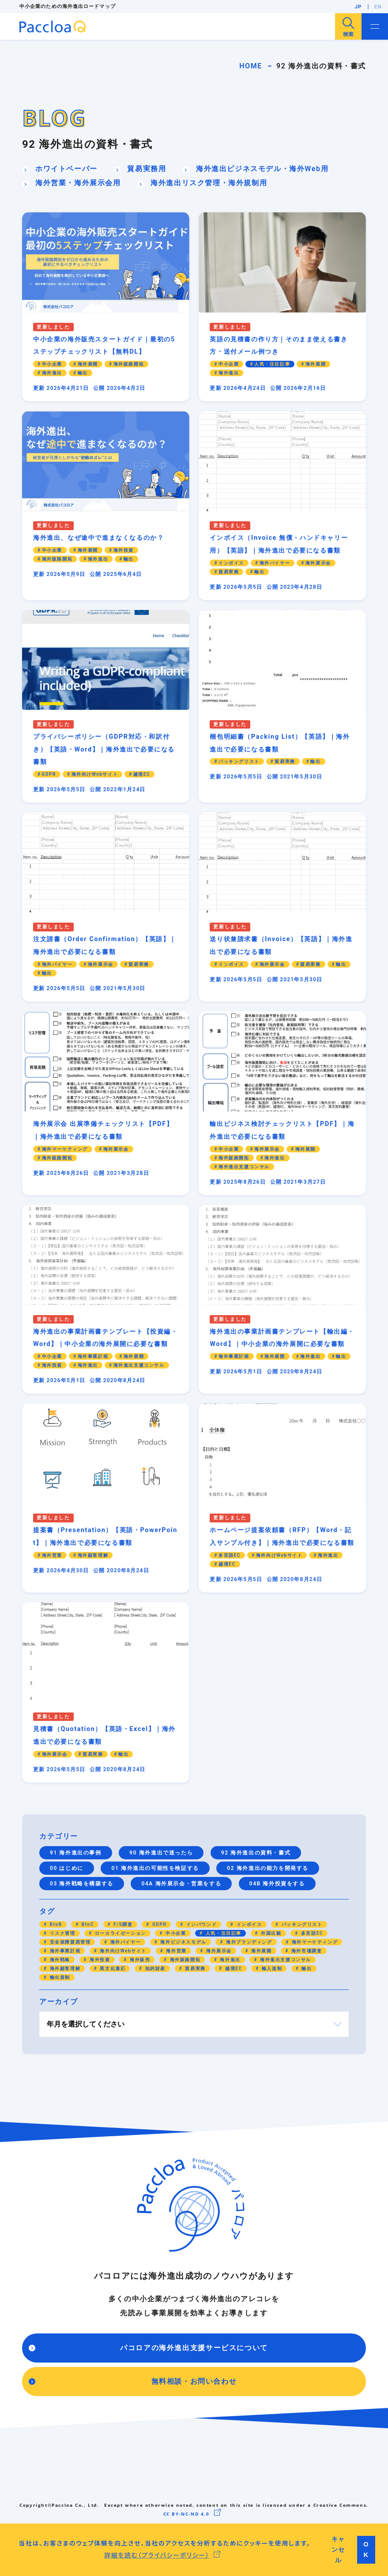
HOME (250, 66)
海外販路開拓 (184, 1959)
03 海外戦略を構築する (81, 1884)
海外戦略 (59, 1959)
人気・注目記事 (222, 1933)
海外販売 (139, 1959)
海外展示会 (218, 1950)
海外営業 (175, 1950)
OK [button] (366, 2549)
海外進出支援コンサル (284, 1959)
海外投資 (99, 1959)
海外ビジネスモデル (182, 1942)
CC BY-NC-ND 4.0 (186, 2514)
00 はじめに (66, 1868)
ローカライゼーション (119, 1933)
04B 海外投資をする (277, 1884)
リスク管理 (61, 1933)
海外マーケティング (314, 1942)
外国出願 (270, 1933)
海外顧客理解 (64, 1968)
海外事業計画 (64, 1950)
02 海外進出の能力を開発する (268, 1868)
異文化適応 (111, 1968)
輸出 (306, 1968)
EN (378, 7)
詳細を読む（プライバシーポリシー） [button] (156, 2554)
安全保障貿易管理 (69, 1942)
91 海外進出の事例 (76, 1853)
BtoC (87, 1924)
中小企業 (175, 1933)
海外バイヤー (125, 1942)
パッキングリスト (301, 1924)
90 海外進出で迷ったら (161, 1853)
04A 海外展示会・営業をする (181, 1884)
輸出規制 (59, 1977)
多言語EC (311, 1933)
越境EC (232, 1968)
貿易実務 (194, 1968)
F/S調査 (122, 1924)
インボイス (248, 1924)
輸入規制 (271, 1968)
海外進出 (229, 1959)
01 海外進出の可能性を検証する (155, 1868)
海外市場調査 (306, 1950)
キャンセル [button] (338, 2549)
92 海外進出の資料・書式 (256, 1853)
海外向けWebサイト (122, 1950)
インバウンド (201, 1924)
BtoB (55, 1924)
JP (358, 7)
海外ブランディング (248, 1942)
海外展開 (260, 1950)
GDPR (159, 1924)
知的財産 (154, 1968)
